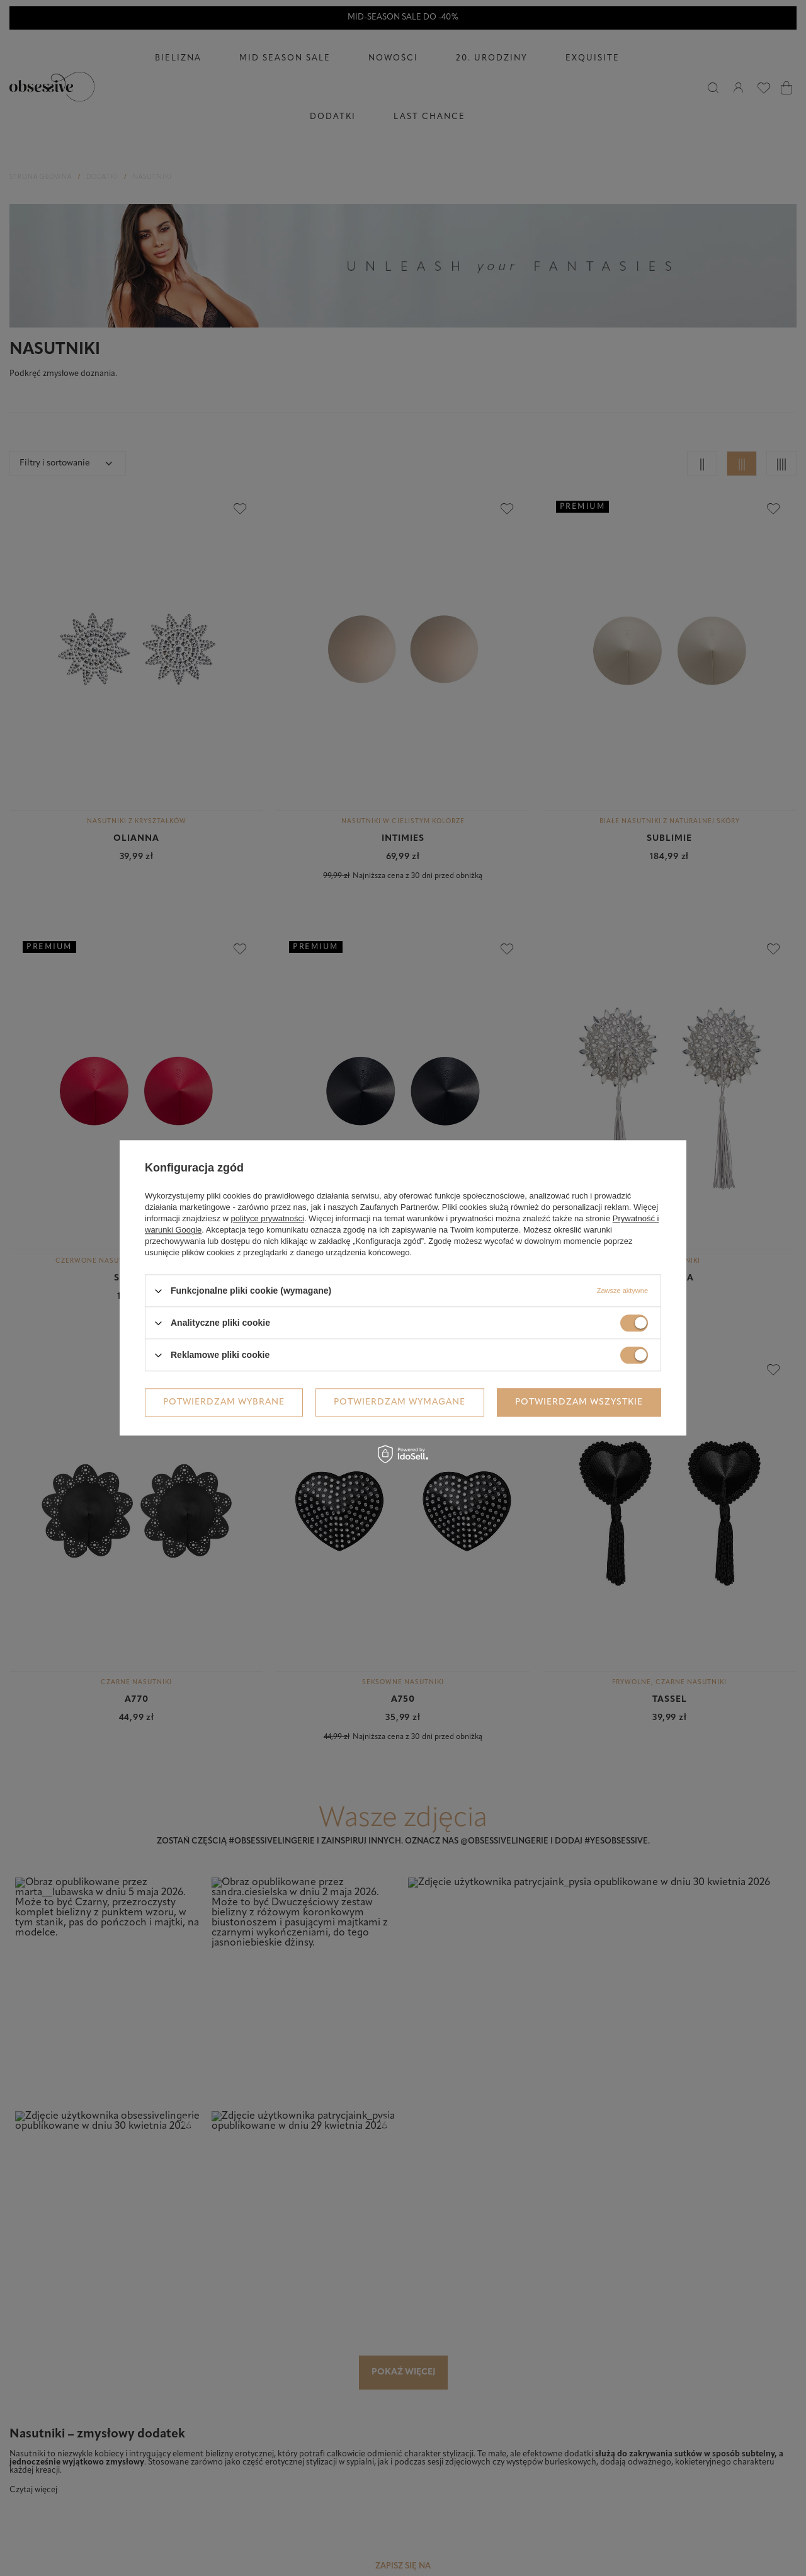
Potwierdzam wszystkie (579, 1402)
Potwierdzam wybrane (224, 1402)
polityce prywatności (267, 1218)
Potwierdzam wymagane (399, 1402)
